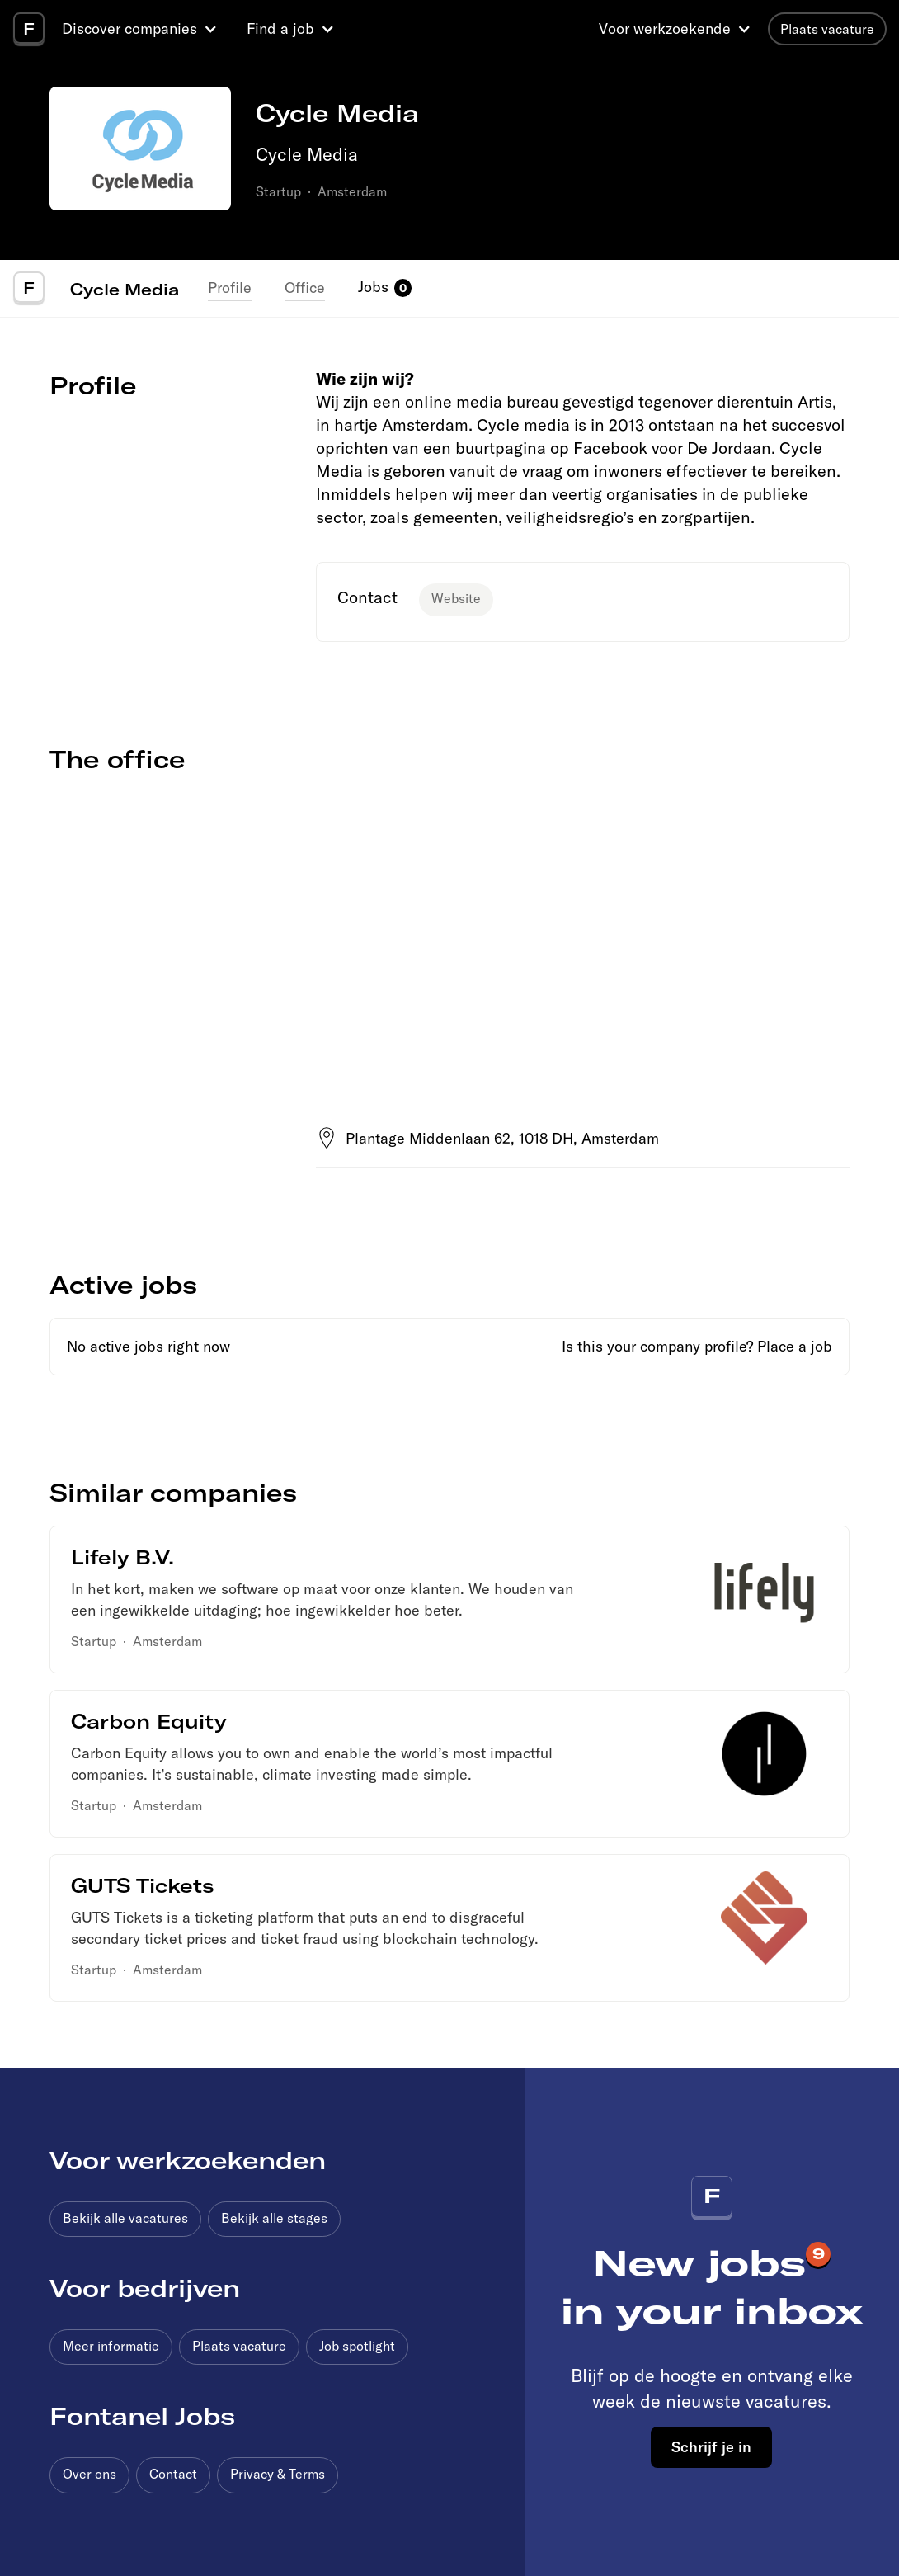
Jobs (373, 286)
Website (456, 598)
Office (305, 287)
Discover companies (129, 28)
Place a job (794, 1346)
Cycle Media (124, 289)
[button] (141, 29)
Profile (230, 287)
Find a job (280, 28)
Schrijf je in (711, 2446)
